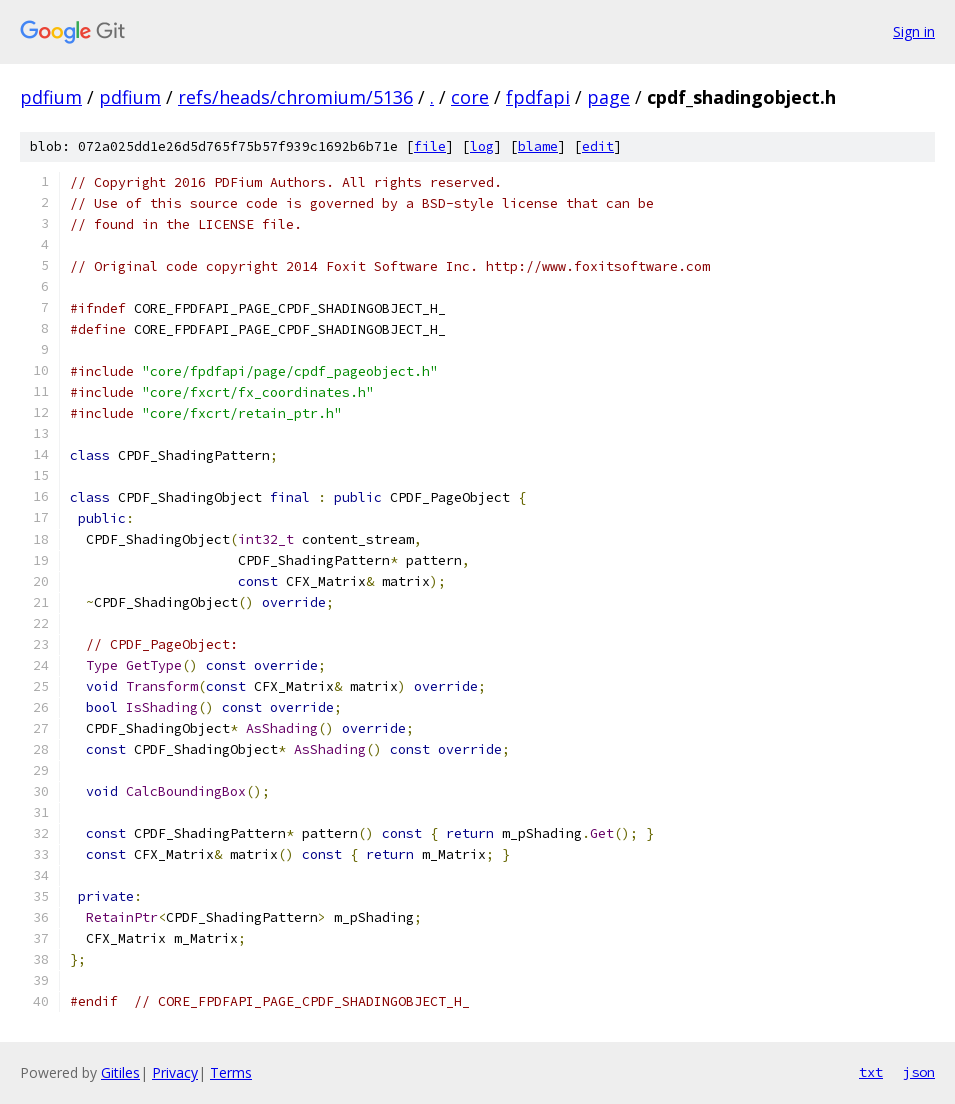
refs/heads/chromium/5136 (295, 97)
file (430, 146)
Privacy (175, 1072)
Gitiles (120, 1072)
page (608, 97)
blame (538, 146)
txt (871, 1072)
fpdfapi (538, 97)
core (470, 97)
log (482, 146)
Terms (231, 1072)
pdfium (51, 97)
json (919, 1072)
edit (598, 146)
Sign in (914, 31)
